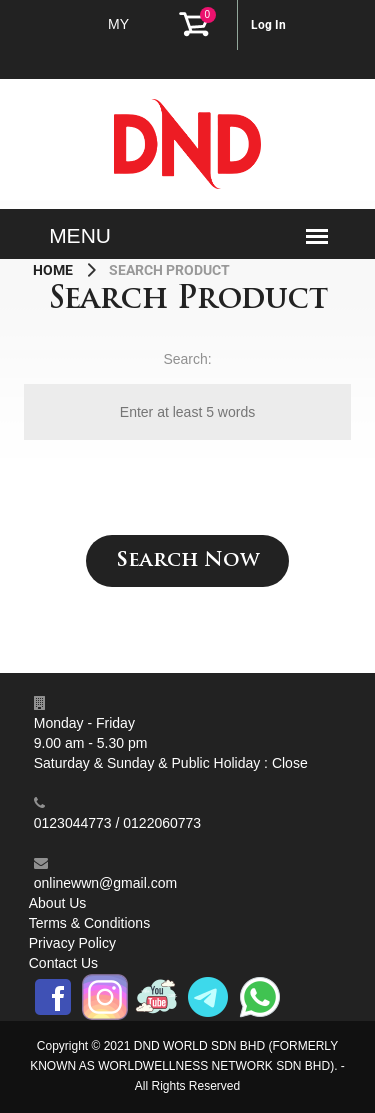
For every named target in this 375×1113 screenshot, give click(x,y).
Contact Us (63, 963)
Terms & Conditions (89, 923)
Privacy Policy (72, 943)
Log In (268, 25)
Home (54, 270)
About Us (58, 903)
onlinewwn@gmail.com (105, 883)
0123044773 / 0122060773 (117, 823)
